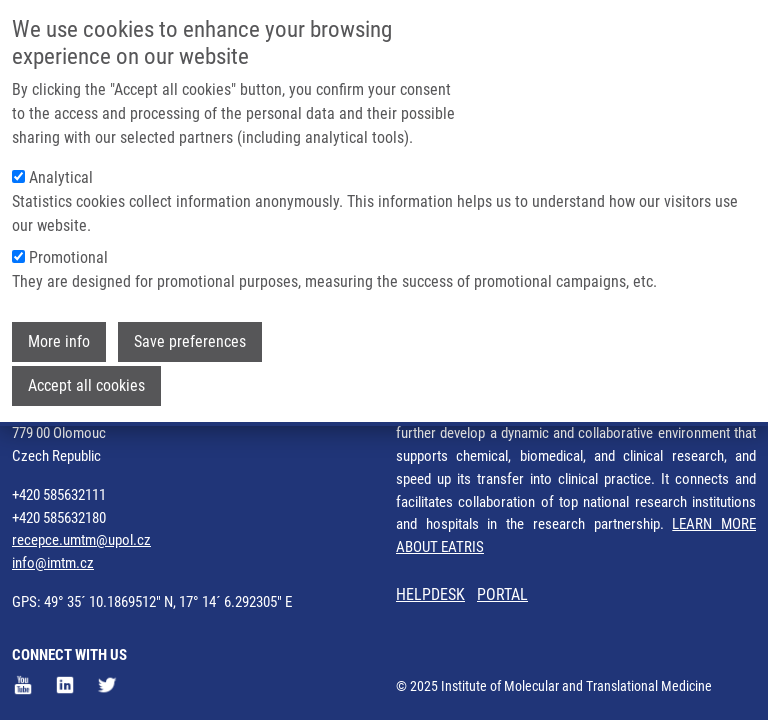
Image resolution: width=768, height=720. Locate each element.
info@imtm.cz (53, 563)
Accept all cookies (86, 380)
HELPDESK (430, 594)
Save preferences (190, 336)
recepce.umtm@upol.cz (81, 540)
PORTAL (502, 594)
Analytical (61, 172)
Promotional (68, 252)
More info (59, 336)
